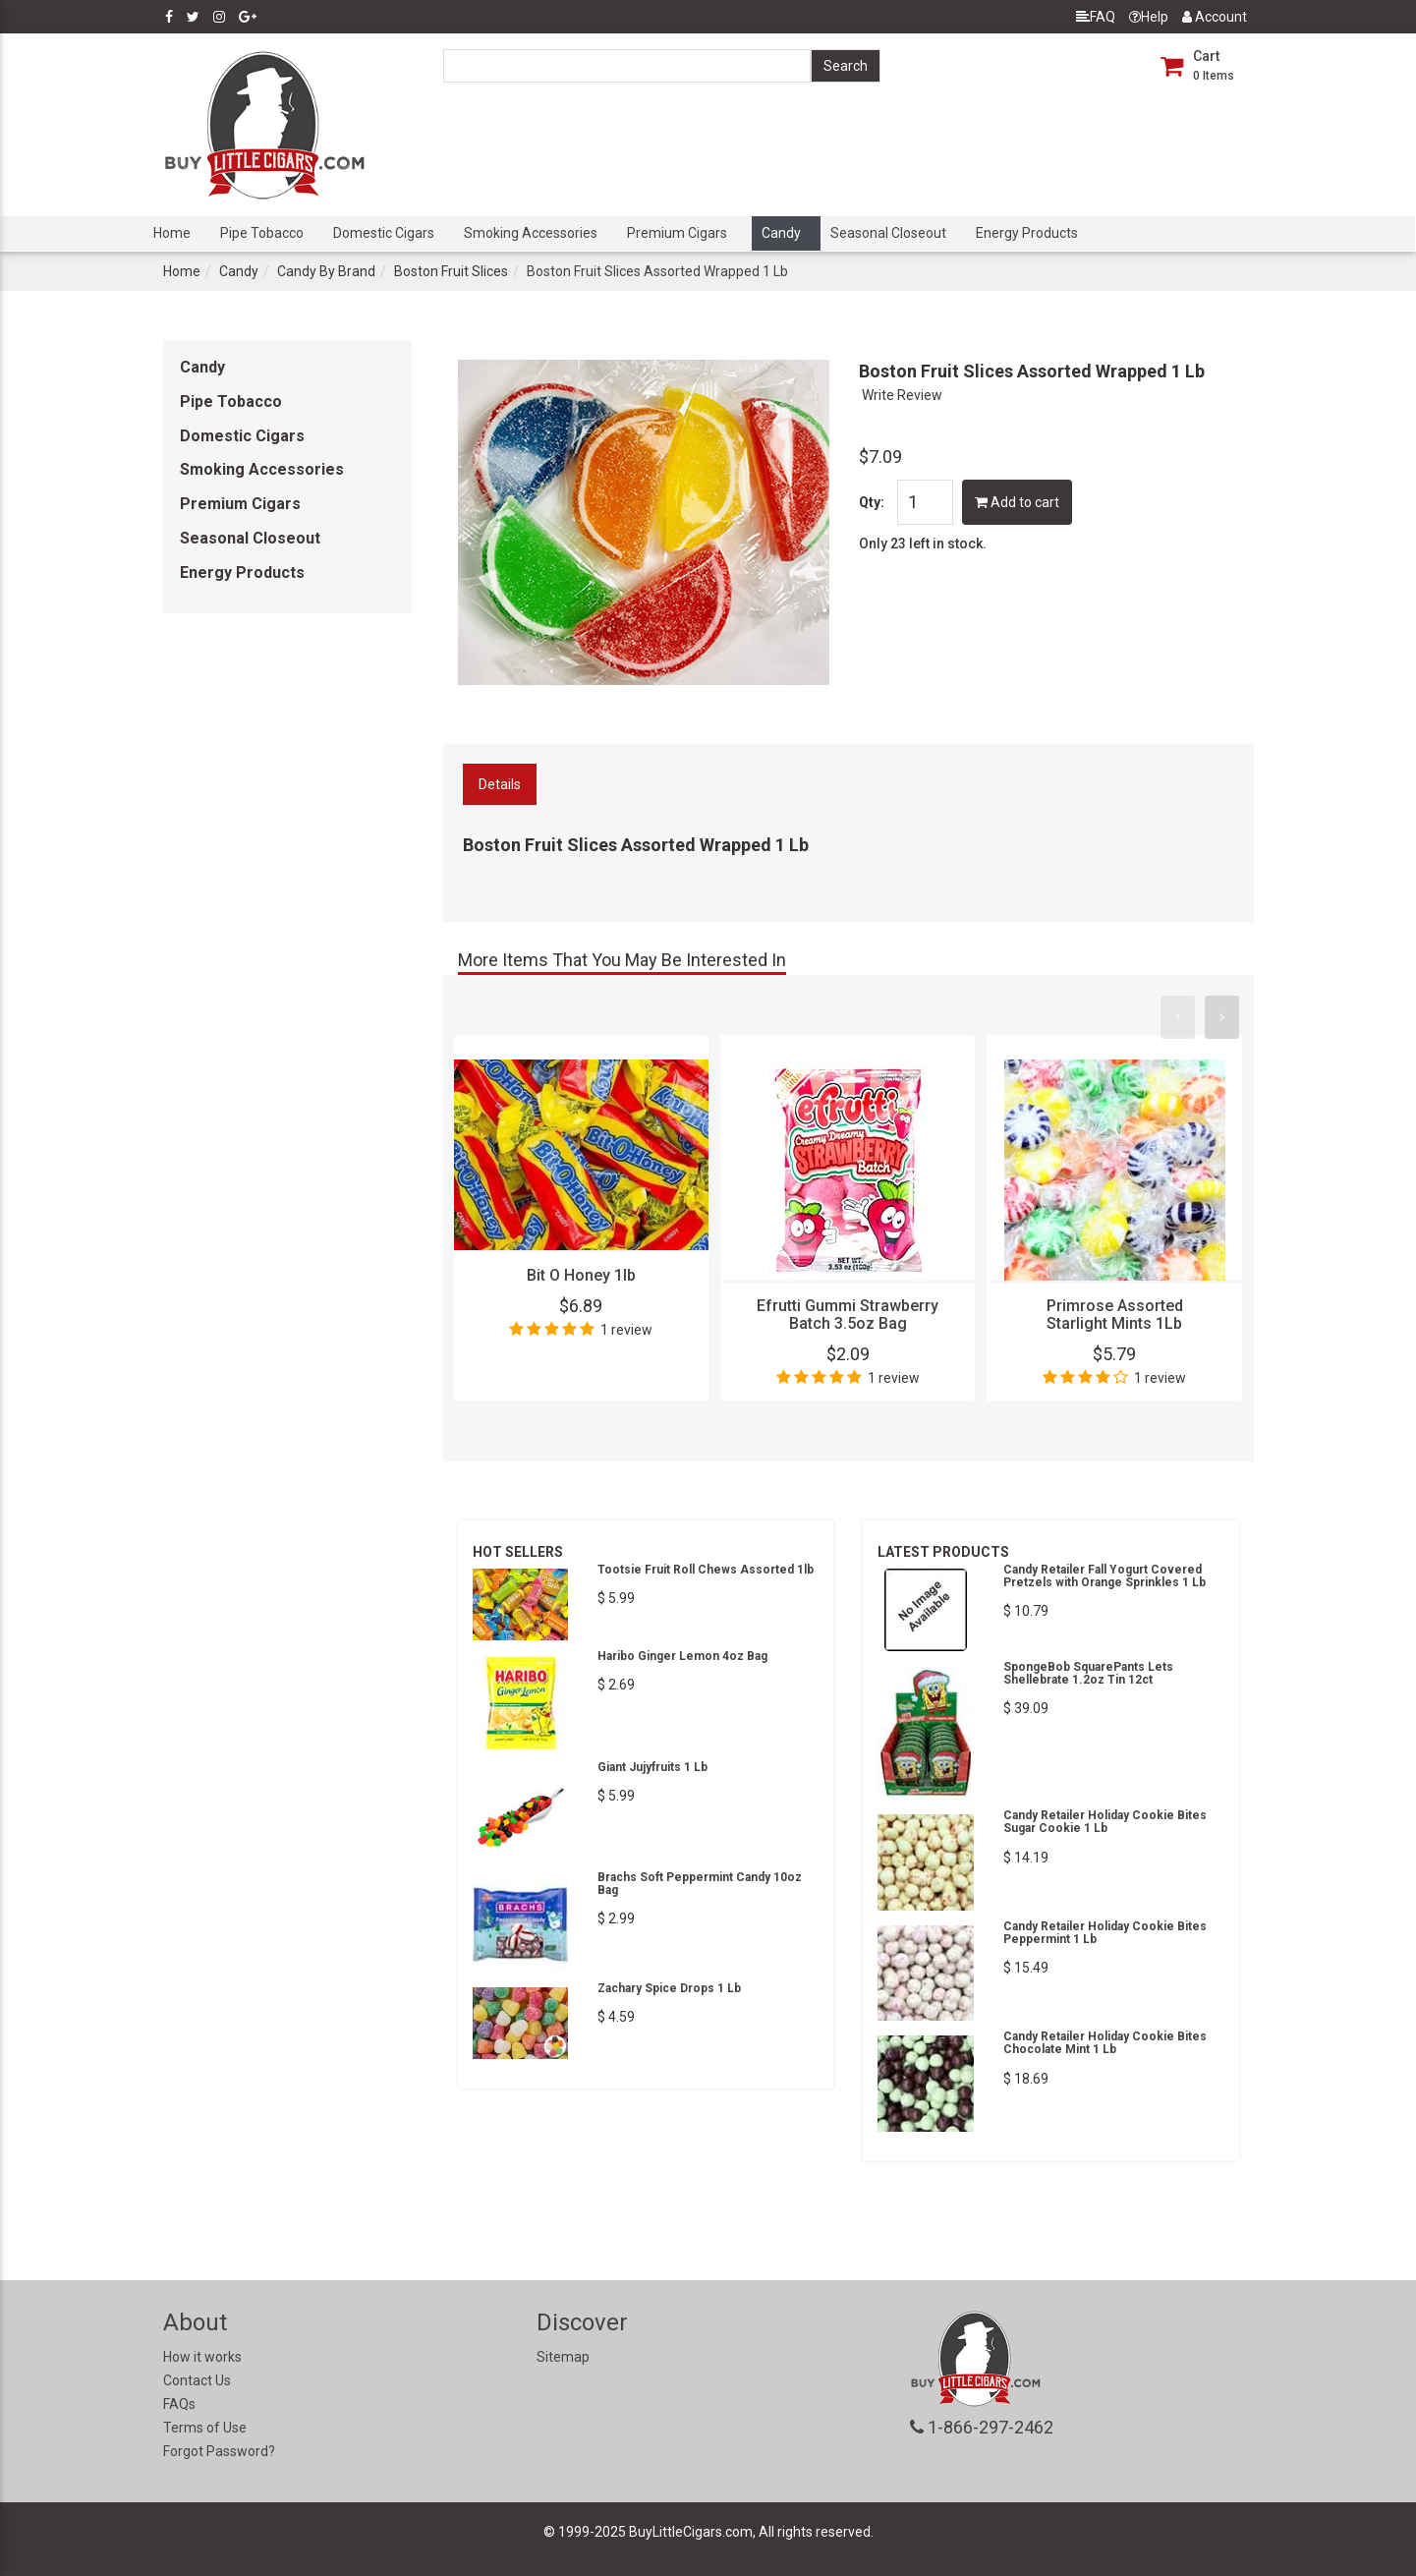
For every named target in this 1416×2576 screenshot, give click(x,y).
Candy (781, 233)
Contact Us (197, 2380)
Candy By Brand (326, 271)
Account (1214, 17)
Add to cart (1017, 502)
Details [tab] (500, 784)
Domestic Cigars (383, 233)
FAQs (179, 2404)
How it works (202, 2357)
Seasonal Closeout (888, 233)
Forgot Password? (219, 2451)
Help (1148, 17)
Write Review (902, 395)
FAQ (1095, 17)
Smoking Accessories (530, 233)
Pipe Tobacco (262, 233)
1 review (626, 1330)
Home (172, 233)
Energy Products (1027, 233)
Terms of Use (205, 2427)
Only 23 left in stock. (923, 543)
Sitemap (563, 2357)
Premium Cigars (677, 233)
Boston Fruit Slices (451, 271)
